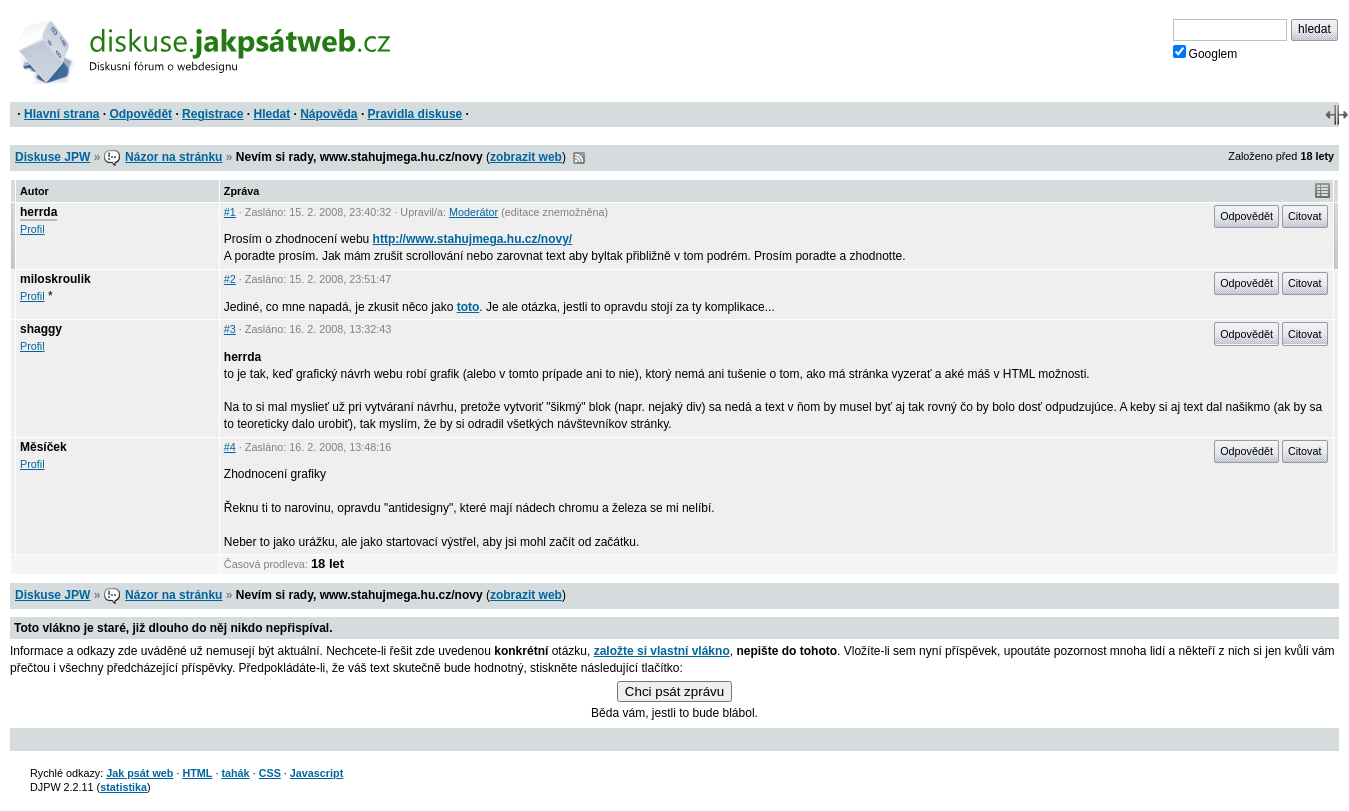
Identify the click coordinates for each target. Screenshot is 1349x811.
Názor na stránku (173, 157)
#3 (230, 329)
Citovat (1305, 216)
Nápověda (328, 114)
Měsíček (43, 447)
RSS (579, 158)
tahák (235, 773)
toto (468, 307)
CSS (270, 773)
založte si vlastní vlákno (662, 651)
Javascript (316, 773)
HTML (197, 773)
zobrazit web (526, 157)
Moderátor (473, 212)
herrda (38, 212)
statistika (123, 787)
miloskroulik (55, 279)
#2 (230, 279)
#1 (230, 212)
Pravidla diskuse (415, 114)
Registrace (212, 114)
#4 (230, 447)
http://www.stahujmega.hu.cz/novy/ (473, 239)
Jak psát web (139, 773)
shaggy (41, 329)
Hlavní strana (61, 114)
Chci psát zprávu (674, 691)
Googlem (1205, 53)
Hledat (271, 114)
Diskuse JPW (52, 157)
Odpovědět (140, 114)
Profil (32, 229)
